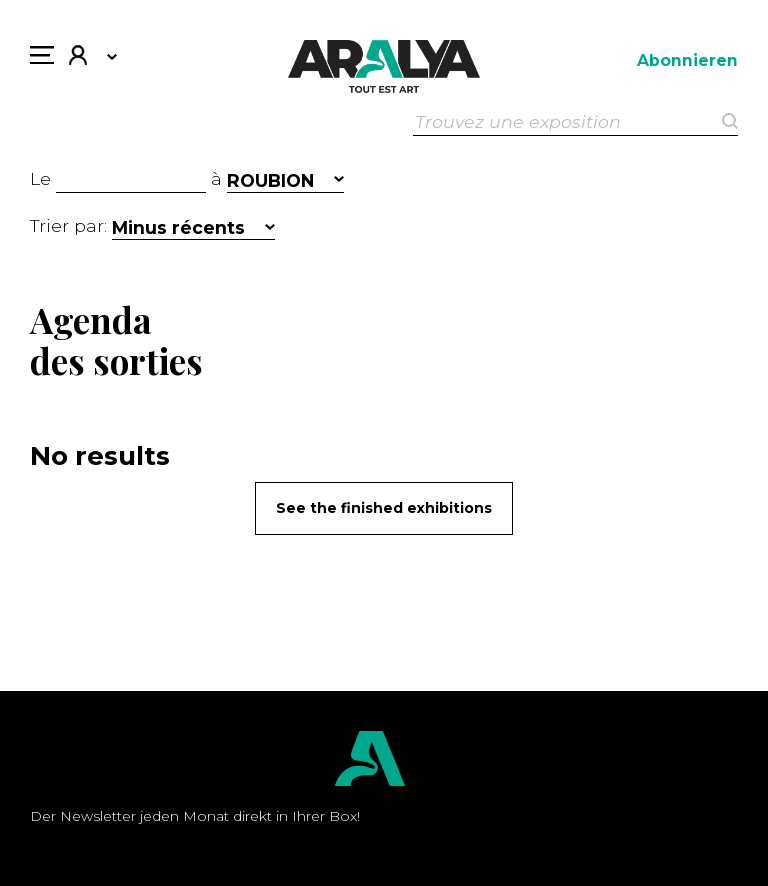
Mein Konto (78, 57)
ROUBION (270, 180)
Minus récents (178, 227)
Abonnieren (687, 60)
